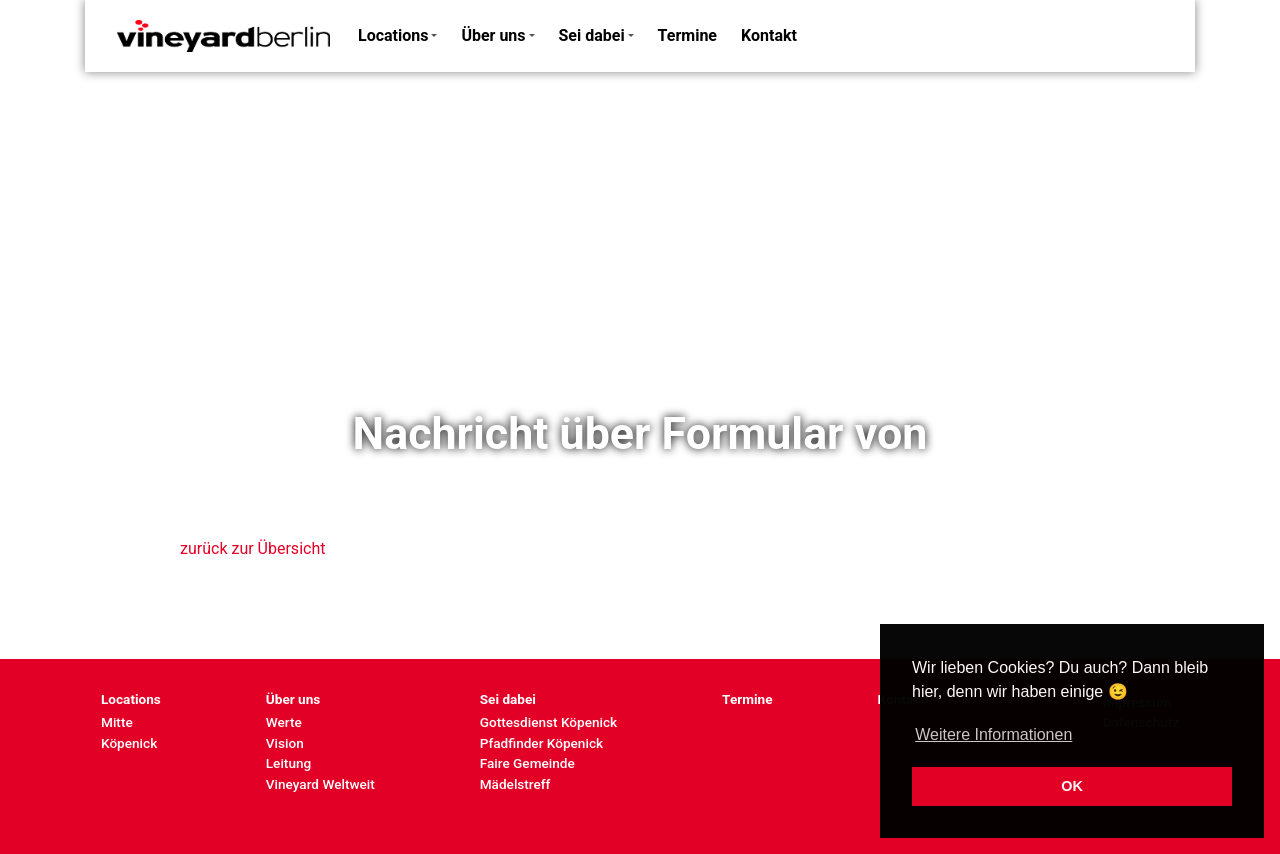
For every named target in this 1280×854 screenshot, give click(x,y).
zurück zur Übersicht (252, 548)
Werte (284, 722)
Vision (285, 743)
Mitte (117, 722)
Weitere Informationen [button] (993, 734)
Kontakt (769, 35)
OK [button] (1072, 786)
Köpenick (129, 743)
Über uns (493, 35)
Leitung (288, 763)
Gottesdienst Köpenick (548, 722)
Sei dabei (592, 35)
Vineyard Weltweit (320, 784)
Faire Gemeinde (527, 763)
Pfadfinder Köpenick (541, 743)
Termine (687, 35)
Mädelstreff (515, 784)
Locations (393, 35)
